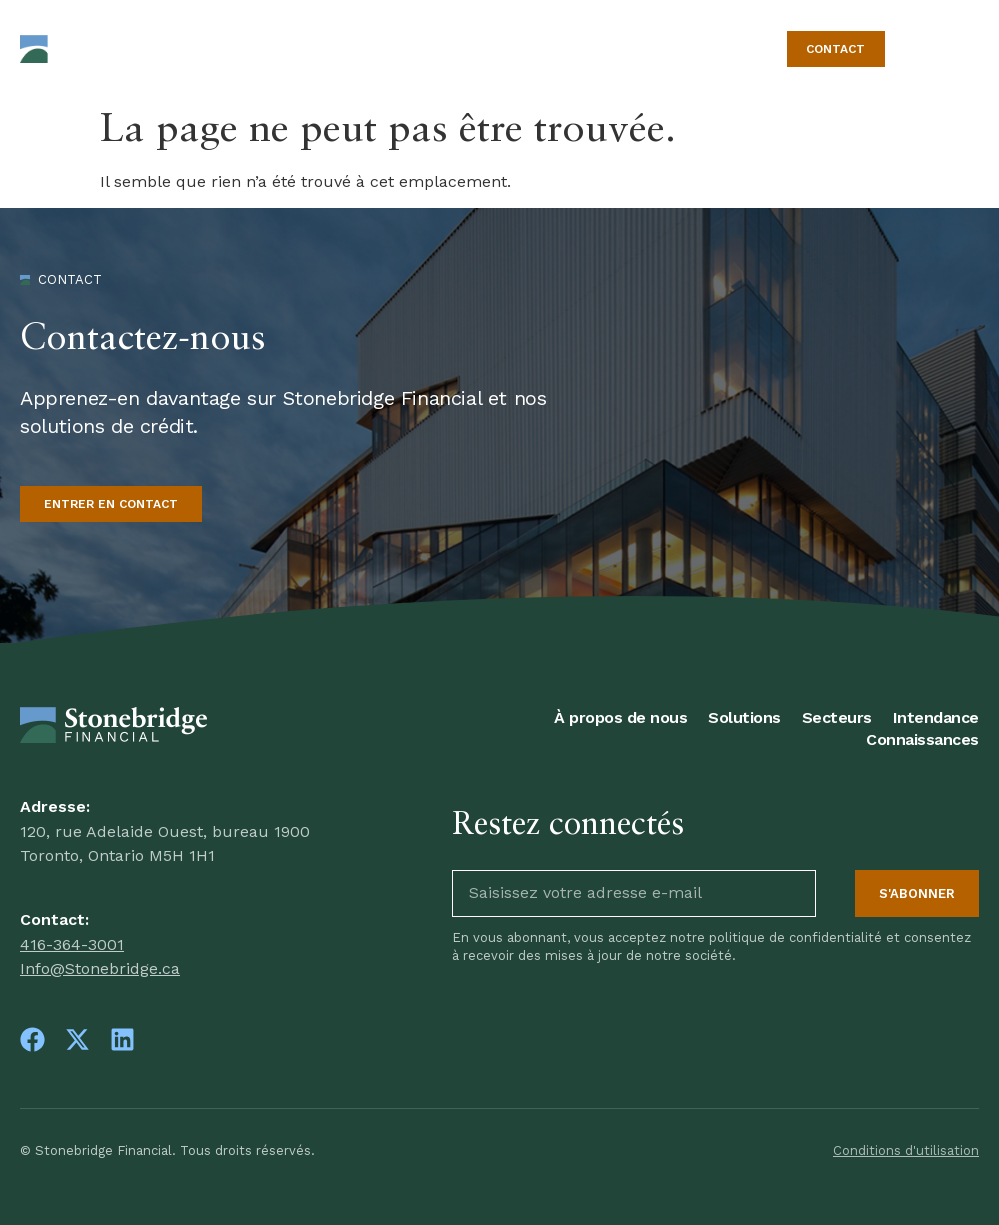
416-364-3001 (72, 944)
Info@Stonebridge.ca (100, 968)
